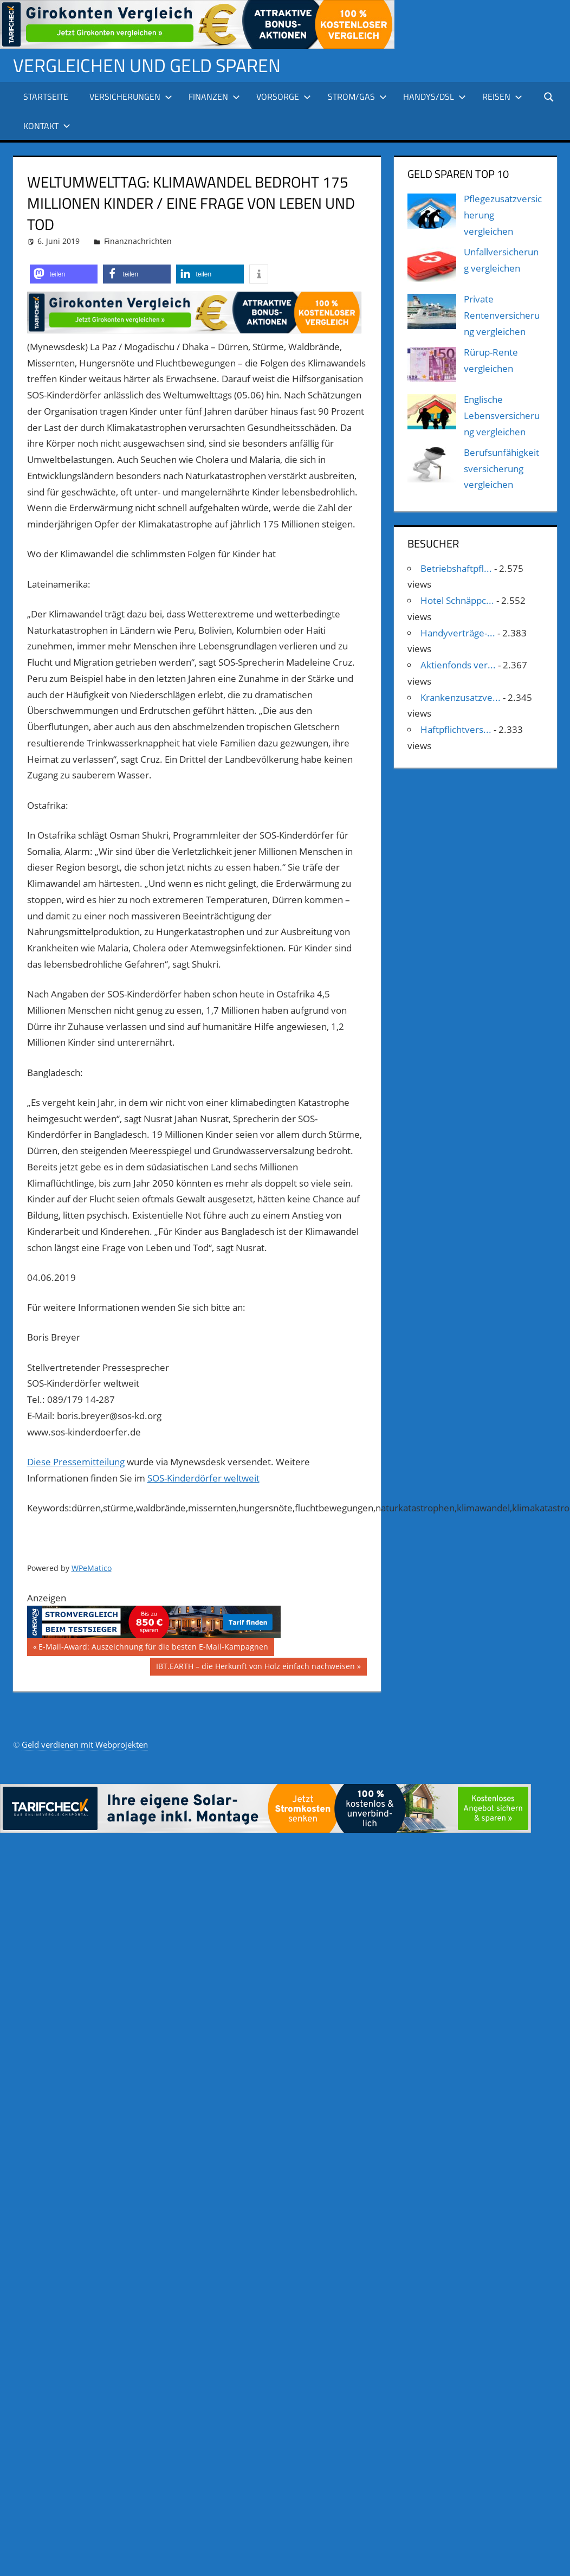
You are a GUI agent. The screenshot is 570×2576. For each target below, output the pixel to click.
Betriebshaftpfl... (456, 568)
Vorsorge (283, 96)
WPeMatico (92, 1568)
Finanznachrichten (138, 241)
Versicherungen (130, 96)
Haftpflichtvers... (455, 729)
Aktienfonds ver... (458, 665)
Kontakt (46, 125)
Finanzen (214, 96)
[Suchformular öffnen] (549, 96)
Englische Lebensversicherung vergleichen (502, 415)
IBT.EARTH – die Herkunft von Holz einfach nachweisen (255, 1667)
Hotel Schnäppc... (457, 600)
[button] (64, 274)
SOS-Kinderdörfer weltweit (203, 1478)
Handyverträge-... (457, 633)
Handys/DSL (434, 96)
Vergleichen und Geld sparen (154, 65)
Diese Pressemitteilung (76, 1462)
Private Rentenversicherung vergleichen (502, 315)
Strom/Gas (357, 96)
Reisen (502, 96)
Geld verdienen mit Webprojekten (85, 1744)
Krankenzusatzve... (460, 697)
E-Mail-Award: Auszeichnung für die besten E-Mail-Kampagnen (153, 1648)
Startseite (45, 96)
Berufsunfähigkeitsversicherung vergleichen (501, 468)
